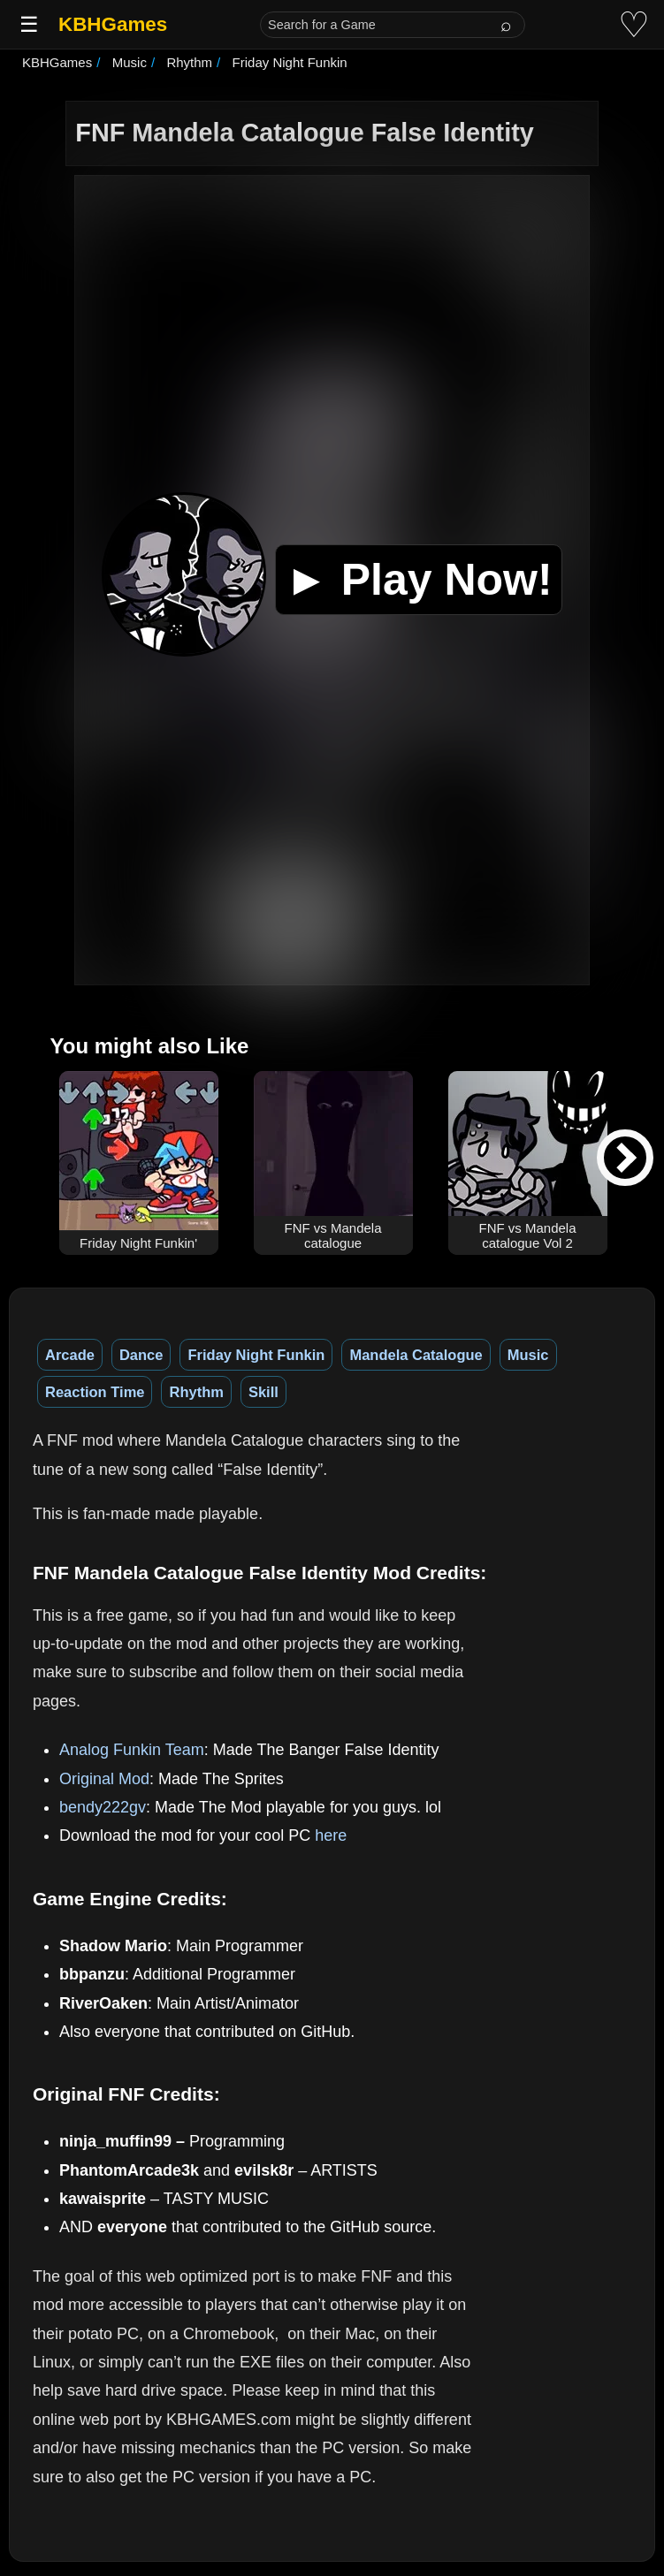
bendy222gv (102, 1807)
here (331, 1835)
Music (528, 1355)
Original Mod (104, 1779)
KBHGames (112, 24)
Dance (141, 1355)
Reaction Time (94, 1392)
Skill (263, 1392)
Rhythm (196, 1392)
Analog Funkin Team (131, 1750)
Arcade (70, 1355)
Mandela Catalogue (415, 1355)
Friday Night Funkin (255, 1355)
